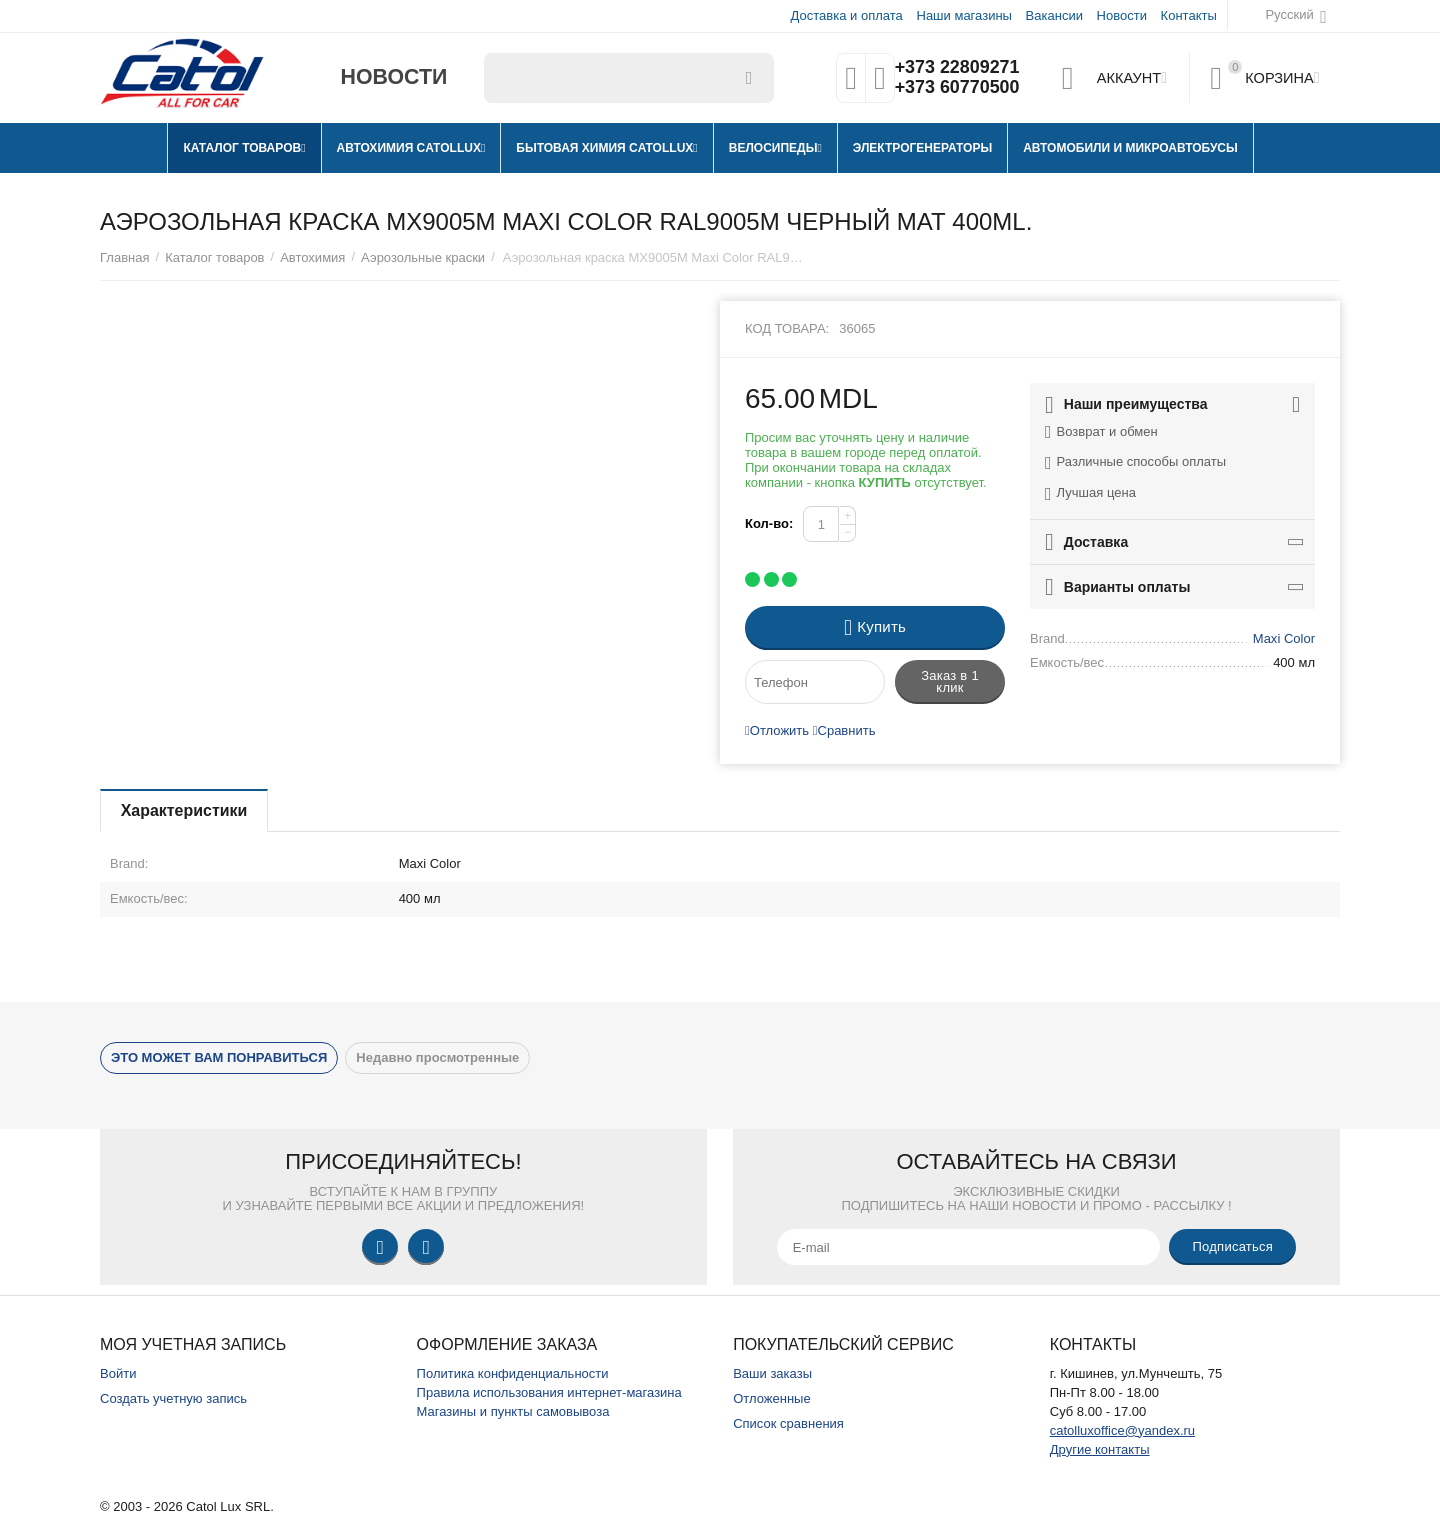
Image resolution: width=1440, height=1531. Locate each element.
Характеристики (184, 810)
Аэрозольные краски (423, 257)
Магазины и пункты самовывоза (513, 1411)
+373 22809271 (957, 68)
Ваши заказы (772, 1373)
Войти (118, 1373)
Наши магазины (963, 15)
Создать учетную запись (173, 1398)
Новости (1122, 15)
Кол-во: (769, 523)
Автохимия (312, 257)
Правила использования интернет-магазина (549, 1392)
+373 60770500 (957, 88)
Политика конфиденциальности (513, 1373)
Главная (125, 257)
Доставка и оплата (847, 15)
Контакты (1189, 15)
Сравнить (844, 730)
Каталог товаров (214, 257)
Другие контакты (1100, 1449)
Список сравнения (788, 1423)
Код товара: (787, 328)
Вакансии (1054, 15)
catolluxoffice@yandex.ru (1122, 1430)
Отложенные (772, 1398)
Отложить (777, 730)
